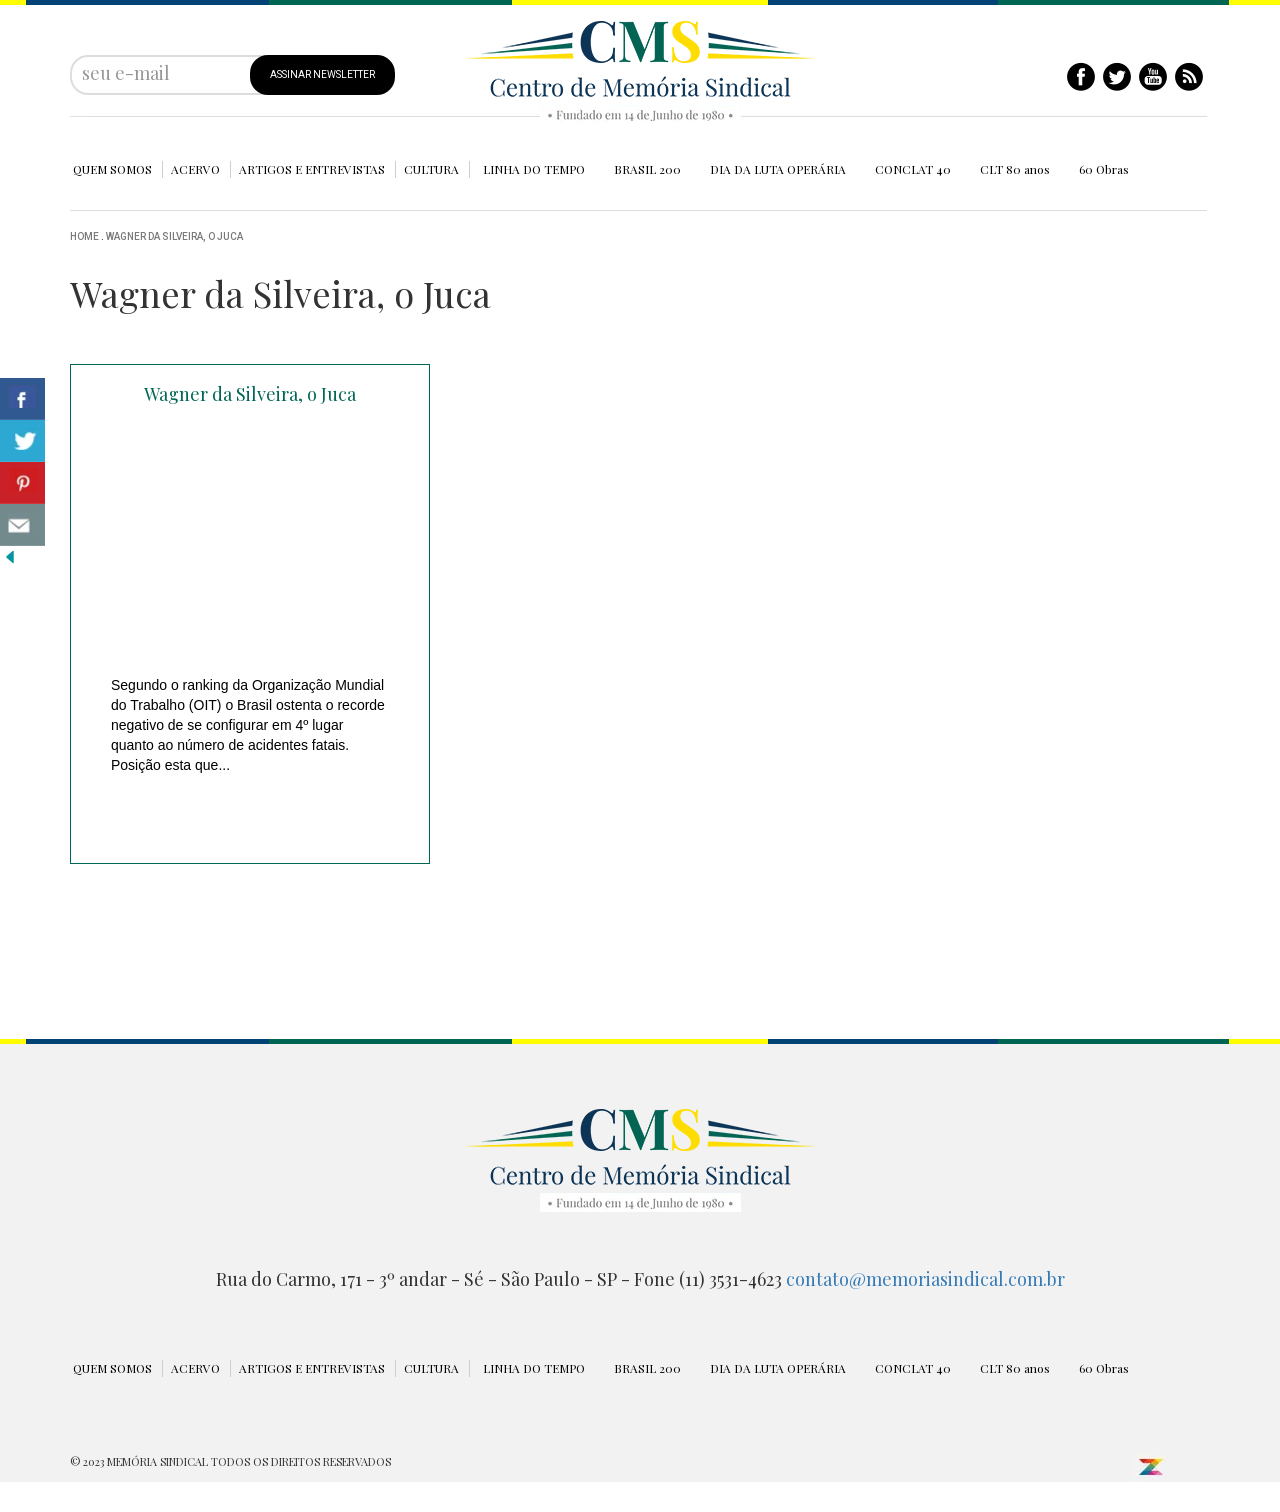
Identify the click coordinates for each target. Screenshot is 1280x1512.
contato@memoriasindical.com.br (925, 1279)
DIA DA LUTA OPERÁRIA (778, 169)
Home (84, 236)
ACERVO (195, 169)
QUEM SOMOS (112, 169)
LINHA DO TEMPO (534, 169)
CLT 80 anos (1015, 169)
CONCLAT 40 (913, 169)
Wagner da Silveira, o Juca (174, 236)
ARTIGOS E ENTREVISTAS (312, 169)
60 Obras (1104, 169)
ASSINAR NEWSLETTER (322, 74)
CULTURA (431, 169)
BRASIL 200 (647, 169)
